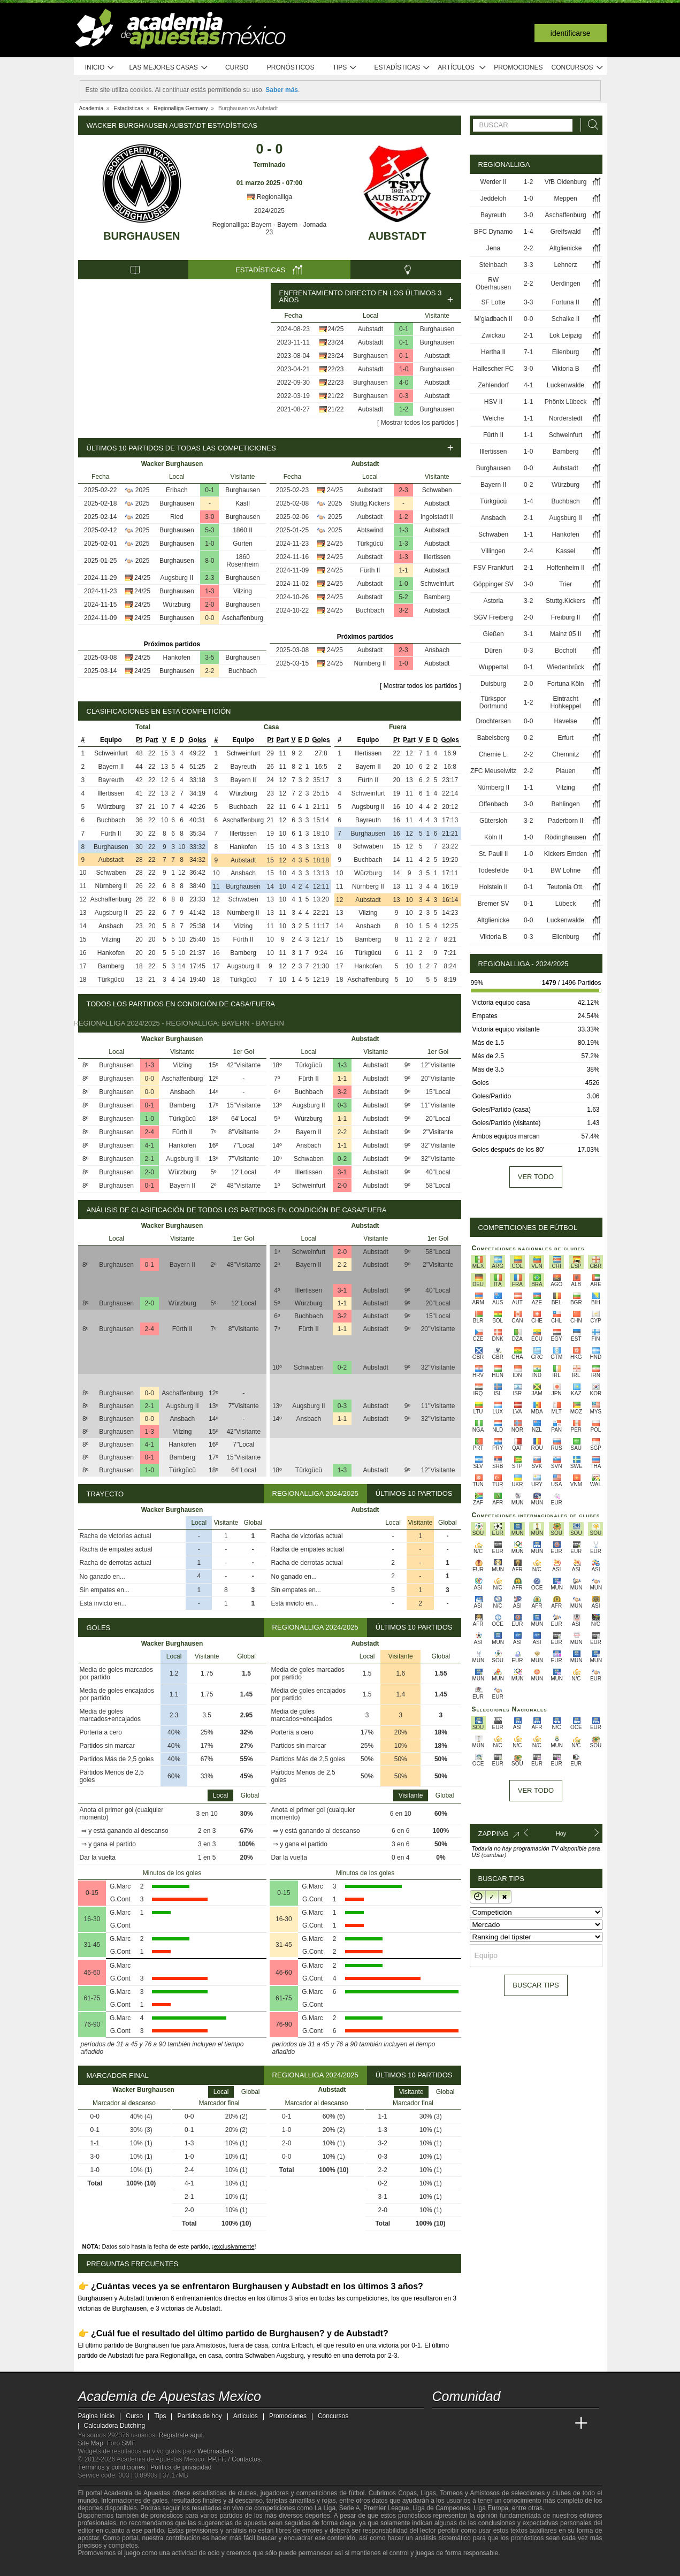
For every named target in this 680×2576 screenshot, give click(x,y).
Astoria (493, 601)
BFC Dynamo (493, 231)
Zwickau (493, 335)
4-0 (403, 382)
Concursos (578, 67)
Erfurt (565, 738)
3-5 (209, 657)
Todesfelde (493, 870)
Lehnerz (565, 265)
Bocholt (565, 650)
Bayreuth (111, 780)
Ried (177, 517)
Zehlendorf (493, 385)
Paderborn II (565, 820)
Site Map (90, 2443)
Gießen (493, 634)
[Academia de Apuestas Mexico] (441, 2423)
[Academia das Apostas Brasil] (481, 2423)
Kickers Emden (565, 854)
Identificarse (571, 33)
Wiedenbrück (565, 667)
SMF (128, 2443)
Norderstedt (566, 418)
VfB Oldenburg (566, 182)
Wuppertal (493, 667)
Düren (493, 650)
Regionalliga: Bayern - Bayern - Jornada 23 (269, 228)
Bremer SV (493, 903)
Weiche (493, 418)
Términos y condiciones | (114, 2467)
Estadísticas (403, 67)
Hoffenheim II (566, 567)
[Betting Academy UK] (561, 2423)
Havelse (565, 721)
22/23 (335, 369)
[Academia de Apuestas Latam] (541, 2423)
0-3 (403, 396)
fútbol (356, 2493)
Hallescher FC (493, 368)
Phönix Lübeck (566, 402)
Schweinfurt (437, 583)
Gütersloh (493, 820)
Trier (565, 584)
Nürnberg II (370, 663)
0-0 (209, 618)
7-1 (528, 352)
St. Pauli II (493, 854)
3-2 (403, 610)
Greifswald (566, 231)
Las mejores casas (169, 67)
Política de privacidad (180, 2467)
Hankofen (176, 657)
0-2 (342, 1159)
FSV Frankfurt (493, 567)
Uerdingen (565, 283)
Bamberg (437, 597)
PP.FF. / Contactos (234, 2459)
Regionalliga (269, 197)
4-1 (149, 1145)
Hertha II (493, 352)
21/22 (335, 396)
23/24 (335, 342)
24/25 (335, 329)
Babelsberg (493, 738)
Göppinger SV (493, 584)
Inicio (100, 67)
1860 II (243, 530)
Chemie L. (493, 754)
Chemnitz (565, 754)
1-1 (403, 570)
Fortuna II (565, 302)
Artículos (462, 67)
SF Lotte (493, 302)
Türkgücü (369, 543)
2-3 (209, 578)
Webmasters (215, 2451)
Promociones (518, 67)
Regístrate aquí (181, 2435)
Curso (236, 67)
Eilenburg (565, 352)
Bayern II (111, 766)
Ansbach (436, 650)
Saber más (281, 90)
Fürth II (370, 570)
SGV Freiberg (493, 617)
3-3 (528, 265)
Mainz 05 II (566, 634)
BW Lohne (565, 870)
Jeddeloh (493, 198)
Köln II (493, 837)
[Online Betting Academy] (501, 2423)
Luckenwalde (565, 385)
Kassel (565, 551)
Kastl (242, 503)
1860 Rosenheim (242, 560)
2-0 (209, 604)
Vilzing (242, 591)
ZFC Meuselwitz (493, 771)
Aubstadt (397, 236)
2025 (142, 490)
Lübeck (565, 903)
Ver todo (536, 1177)
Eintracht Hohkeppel (565, 702)
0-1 (403, 329)
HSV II (493, 402)
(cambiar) (494, 1855)
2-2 (209, 671)
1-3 (209, 591)
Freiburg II (565, 617)
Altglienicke (565, 248)
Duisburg (493, 683)
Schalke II (566, 319)
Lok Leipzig (565, 335)
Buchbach (242, 671)
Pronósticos (291, 67)
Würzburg (176, 604)
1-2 (403, 409)
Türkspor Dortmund (493, 702)
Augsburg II (177, 578)
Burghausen (141, 236)
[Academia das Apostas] (461, 2423)
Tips (345, 67)
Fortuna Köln (565, 683)
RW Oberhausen (493, 283)
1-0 (403, 369)
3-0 (209, 517)
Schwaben (437, 490)
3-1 (342, 1172)
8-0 (209, 560)
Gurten (243, 543)
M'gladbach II (494, 319)
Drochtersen (493, 721)
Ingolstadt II (437, 517)
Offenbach (493, 804)
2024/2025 (269, 211)
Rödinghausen (565, 837)
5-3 (209, 530)
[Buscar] (590, 125)
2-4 (149, 1132)
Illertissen (436, 557)
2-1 (149, 1159)
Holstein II (493, 887)
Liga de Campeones (441, 2508)
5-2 (403, 597)
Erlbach (177, 490)
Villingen (494, 551)
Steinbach (493, 265)
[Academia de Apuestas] (521, 2423)
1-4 (528, 231)
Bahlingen (565, 804)
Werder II (493, 182)
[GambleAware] (105, 2567)
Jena (493, 248)
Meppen (565, 198)
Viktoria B (565, 368)
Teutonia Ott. (565, 887)
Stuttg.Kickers (369, 503)
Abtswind (370, 530)
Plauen (565, 771)
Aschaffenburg (242, 618)
